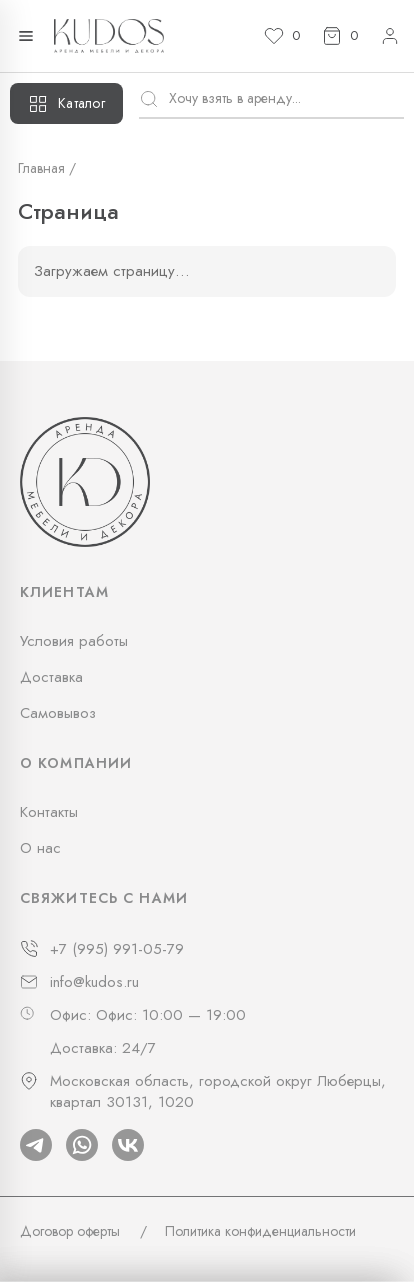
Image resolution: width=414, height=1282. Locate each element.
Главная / (47, 168)
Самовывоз (58, 713)
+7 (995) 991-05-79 (117, 949)
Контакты (49, 812)
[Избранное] (282, 36)
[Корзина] (340, 36)
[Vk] (128, 1145)
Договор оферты (70, 1231)
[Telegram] (36, 1145)
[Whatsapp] (82, 1145)
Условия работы (74, 641)
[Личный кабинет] (390, 36)
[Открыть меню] (26, 36)
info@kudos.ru (94, 982)
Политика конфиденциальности (260, 1231)
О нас (40, 848)
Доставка (51, 677)
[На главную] (109, 36)
